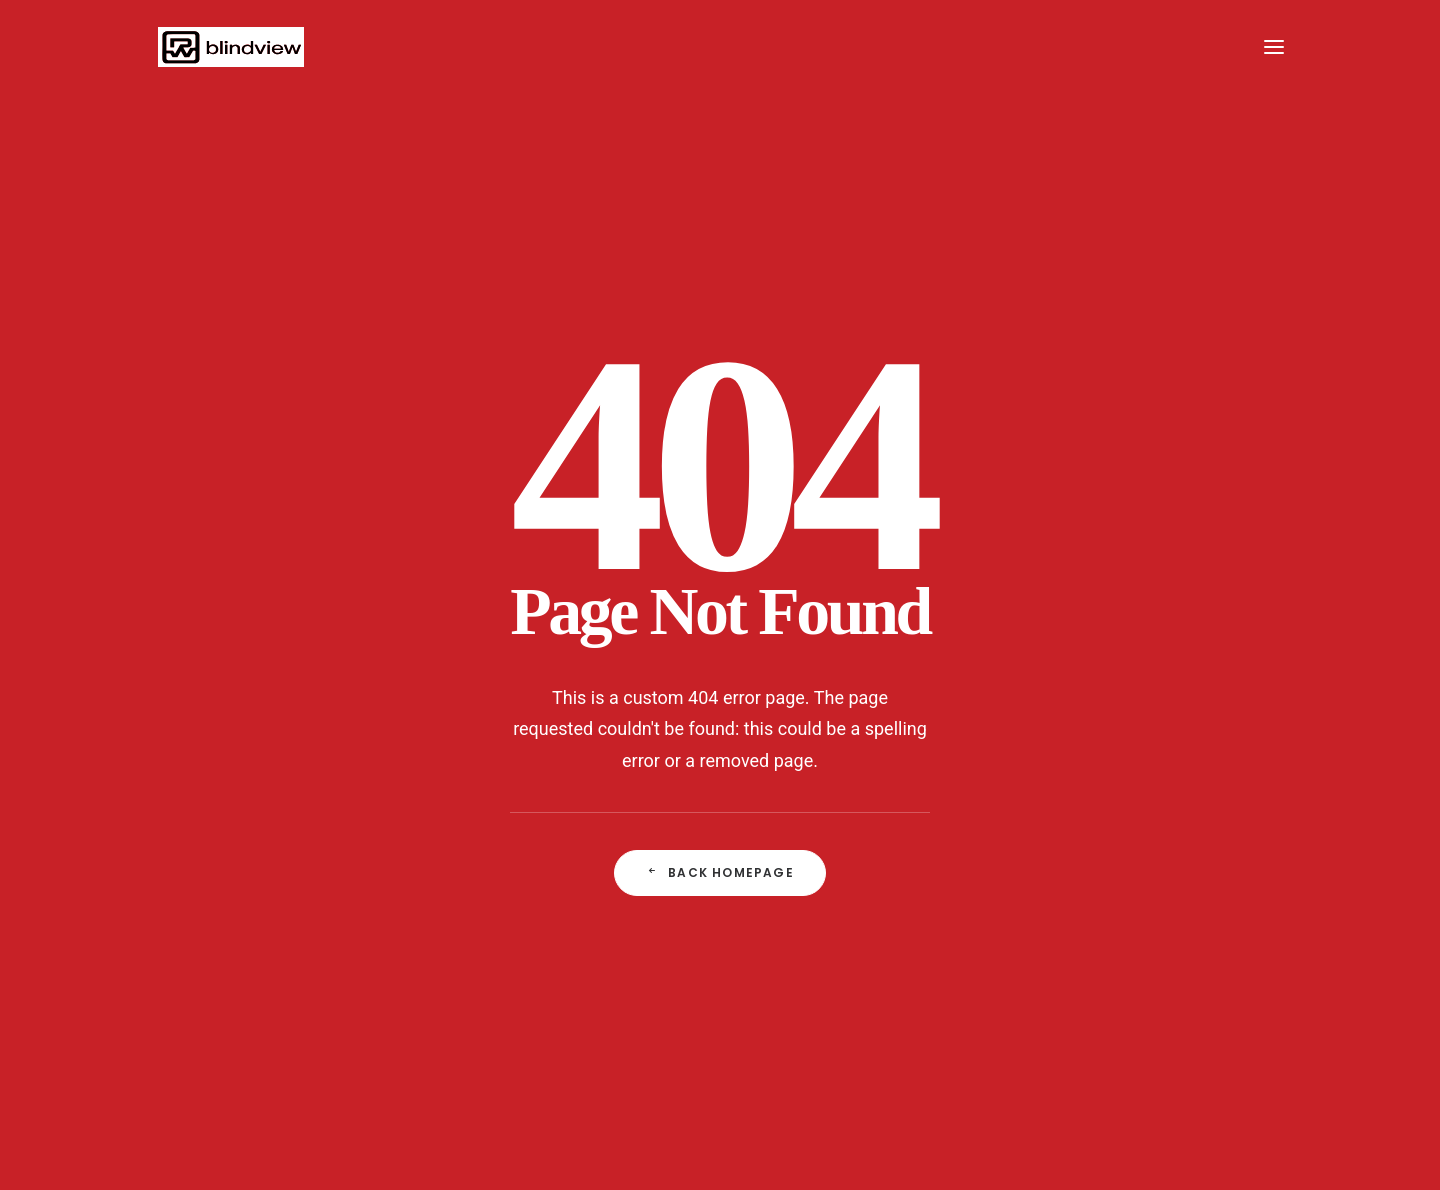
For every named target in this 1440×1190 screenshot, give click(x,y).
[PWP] (229, 47)
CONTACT (421, 1069)
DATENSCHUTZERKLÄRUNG (572, 1069)
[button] (1274, 47)
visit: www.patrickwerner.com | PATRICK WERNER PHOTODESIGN (982, 1069)
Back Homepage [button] (720, 637)
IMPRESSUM (305, 1069)
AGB (716, 1069)
